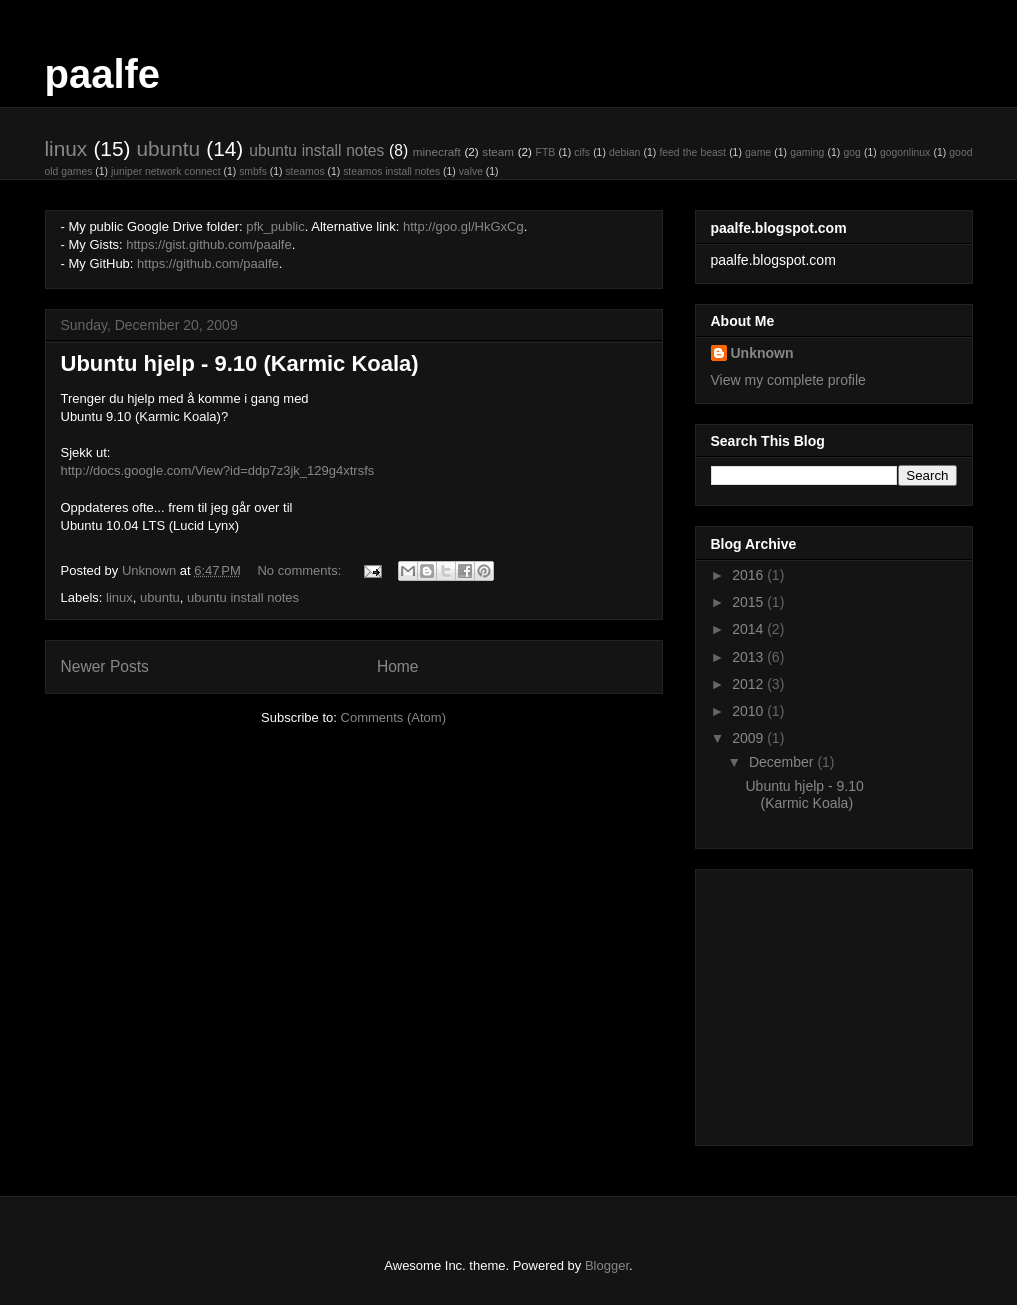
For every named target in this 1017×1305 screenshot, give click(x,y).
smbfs (253, 171)
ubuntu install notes (316, 150)
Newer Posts (105, 666)
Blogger (607, 1265)
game (758, 152)
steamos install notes (391, 171)
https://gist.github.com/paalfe (208, 244)
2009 (749, 738)
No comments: (300, 570)
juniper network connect (166, 171)
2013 (749, 657)
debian (624, 152)
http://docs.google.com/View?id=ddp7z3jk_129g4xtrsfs (218, 470)
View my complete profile (788, 380)
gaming (807, 152)
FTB (546, 152)
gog (851, 152)
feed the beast (692, 152)
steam (498, 151)
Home (398, 666)
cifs (582, 152)
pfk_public (275, 226)
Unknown (762, 353)
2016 (749, 575)
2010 (749, 711)
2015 (749, 602)
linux (66, 148)
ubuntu (168, 148)
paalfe (103, 74)
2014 (749, 629)
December (783, 762)
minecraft (437, 151)
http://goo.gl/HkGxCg (463, 226)
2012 (749, 684)
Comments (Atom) (393, 717)
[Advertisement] (836, 1002)
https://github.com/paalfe (208, 263)
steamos (304, 171)
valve (471, 171)
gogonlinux (905, 152)
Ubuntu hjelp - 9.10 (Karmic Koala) (240, 363)
